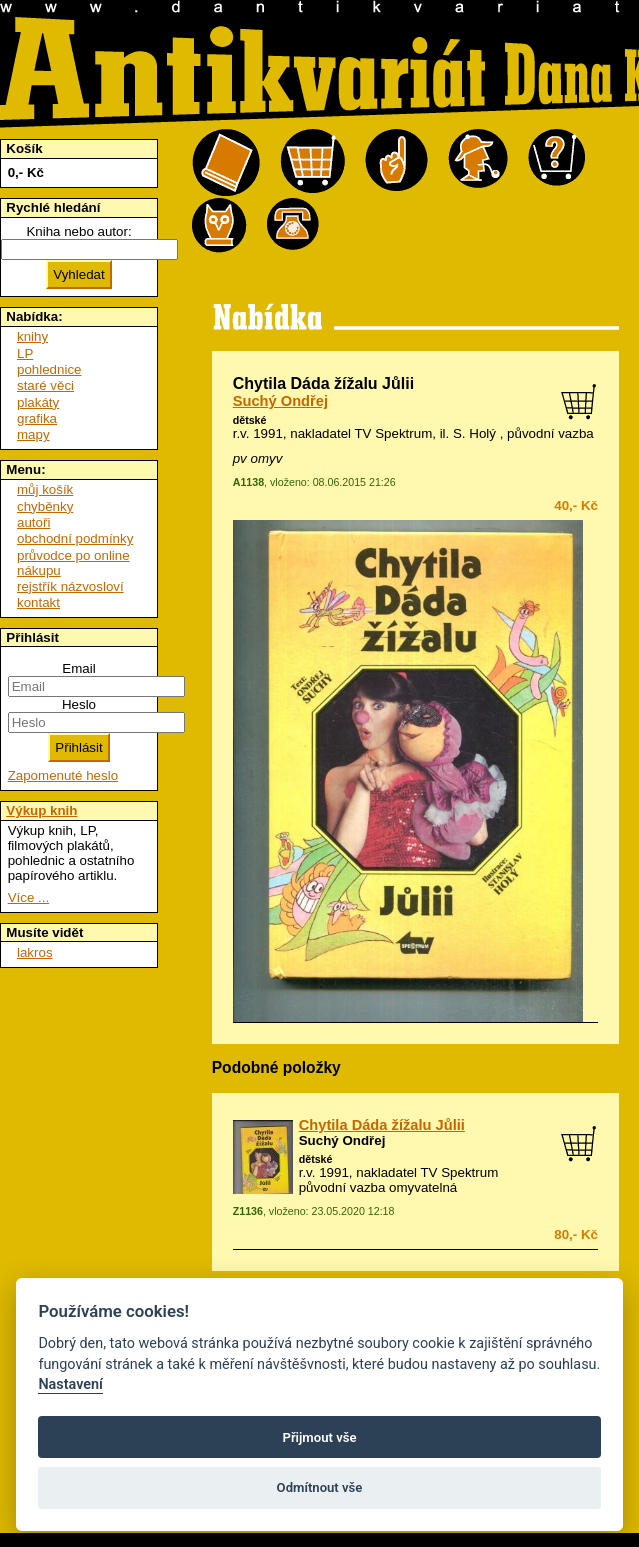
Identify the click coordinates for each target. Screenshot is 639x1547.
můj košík (45, 489)
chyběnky (45, 506)
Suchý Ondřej (280, 401)
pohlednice (49, 369)
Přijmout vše (319, 1437)
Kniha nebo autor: (78, 231)
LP (25, 353)
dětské (250, 420)
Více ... (28, 897)
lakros (35, 952)
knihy (32, 336)
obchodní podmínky (75, 538)
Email (78, 668)
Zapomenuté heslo (63, 775)
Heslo (79, 704)
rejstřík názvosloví (70, 586)
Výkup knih (41, 810)
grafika (37, 418)
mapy (33, 434)
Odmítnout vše (320, 1487)
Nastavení (70, 1384)
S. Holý (474, 433)
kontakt (38, 602)
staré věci (45, 385)
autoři (33, 522)
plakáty (38, 402)
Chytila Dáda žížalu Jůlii (382, 1125)
